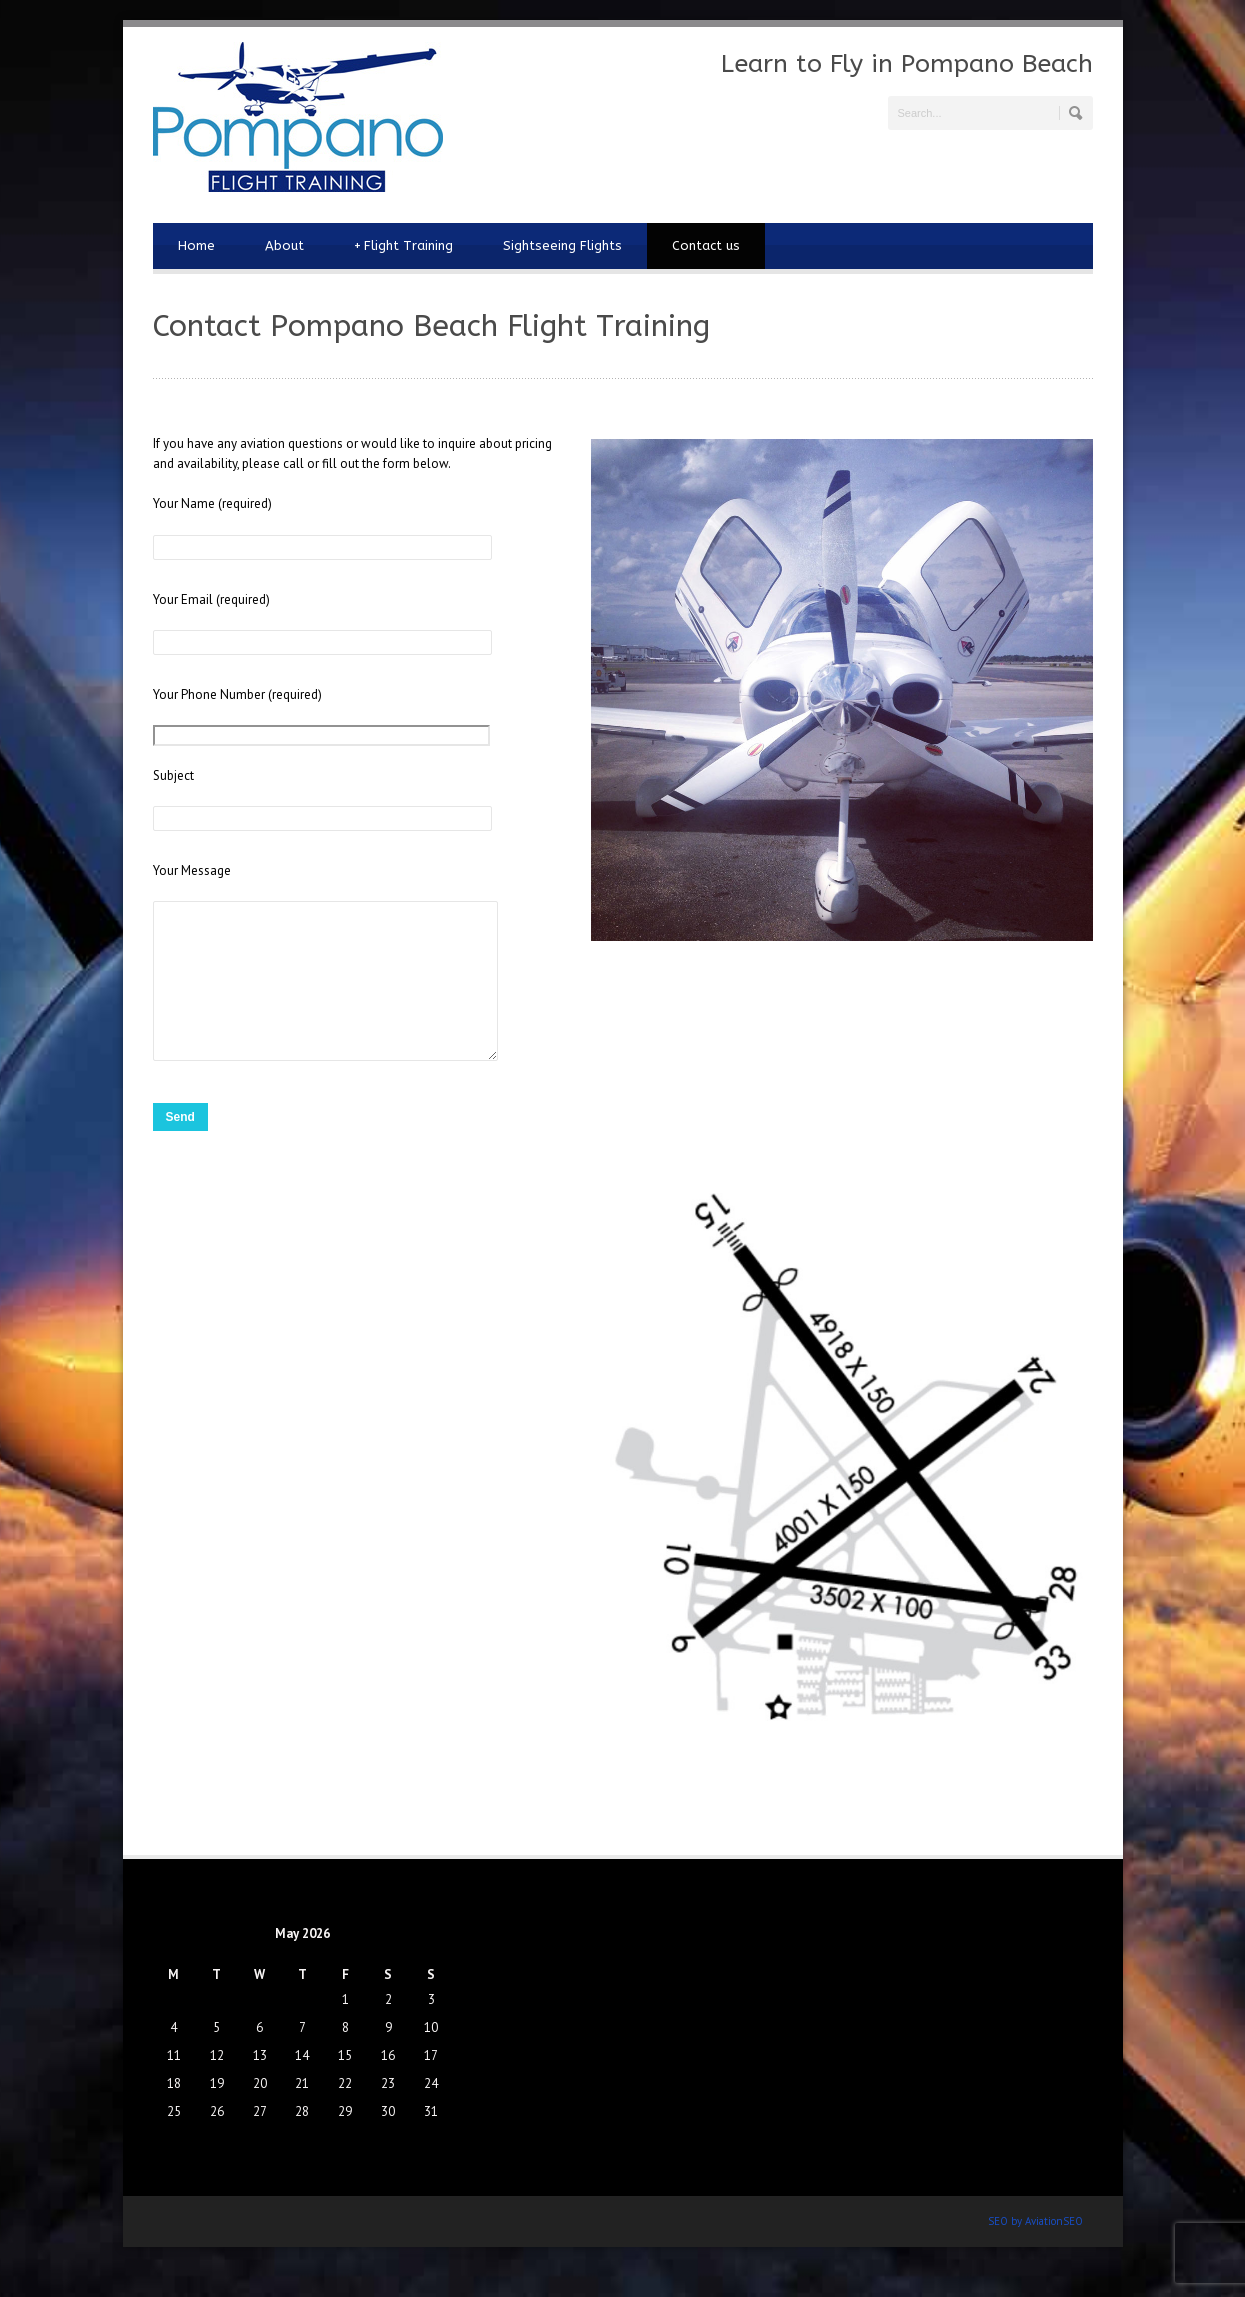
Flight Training (403, 246)
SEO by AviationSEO (1035, 2251)
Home (196, 245)
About (284, 245)
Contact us (706, 245)
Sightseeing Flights (562, 245)
